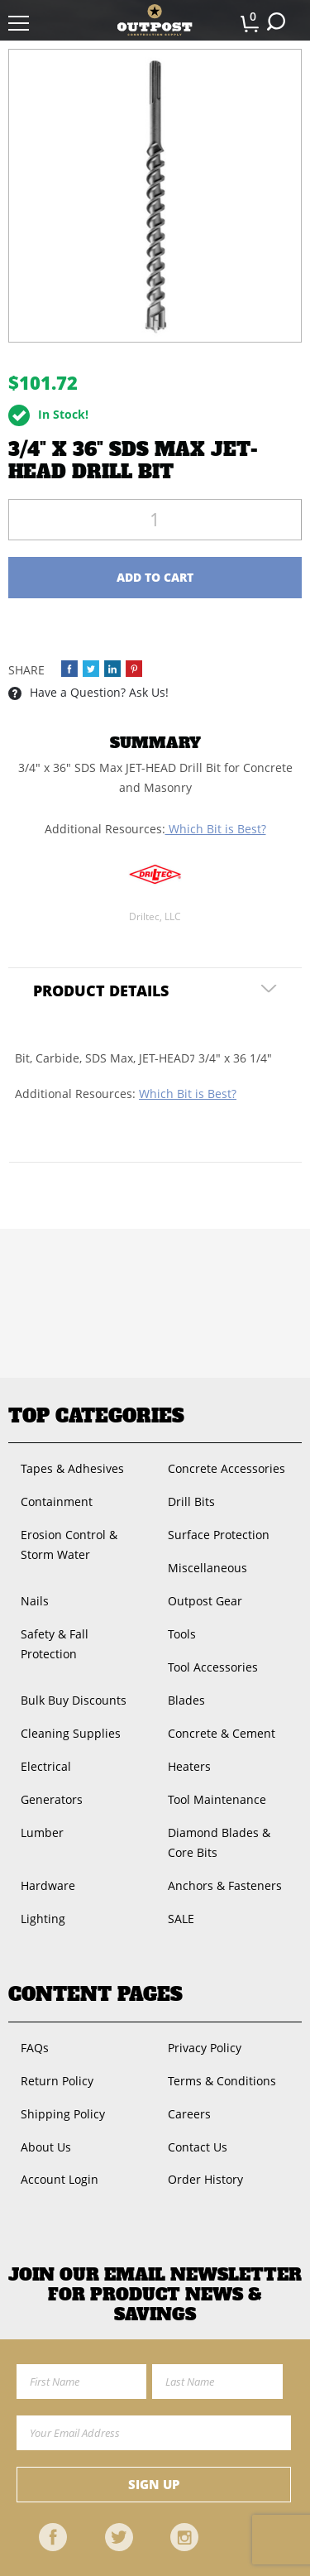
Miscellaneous (207, 1568)
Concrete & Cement (221, 1733)
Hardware (48, 1885)
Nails (35, 1601)
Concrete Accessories (226, 1468)
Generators (52, 1799)
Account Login (59, 2179)
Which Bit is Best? (215, 829)
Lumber (42, 1832)
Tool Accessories (213, 1667)
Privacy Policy (204, 2048)
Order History (205, 2179)
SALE (181, 1918)
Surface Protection (218, 1534)
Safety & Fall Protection (54, 1644)
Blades (186, 1700)
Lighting (43, 1918)
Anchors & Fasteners (225, 1885)
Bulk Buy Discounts (73, 1700)
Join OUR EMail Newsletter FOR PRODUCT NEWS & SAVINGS (155, 2294)
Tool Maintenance (217, 1799)
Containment (57, 1501)
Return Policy (57, 2081)
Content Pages (95, 1994)
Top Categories (96, 1415)
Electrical (46, 1766)
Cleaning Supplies (71, 1733)
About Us (46, 2147)
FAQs (35, 2048)
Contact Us (197, 2147)
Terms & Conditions (222, 2081)
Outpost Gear (205, 1601)
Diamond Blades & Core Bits (219, 1842)
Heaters (189, 1766)
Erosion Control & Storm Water (69, 1544)
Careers (189, 2114)
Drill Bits (191, 1501)
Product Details (101, 990)
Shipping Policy (63, 2114)
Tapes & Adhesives (72, 1468)
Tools (182, 1634)
